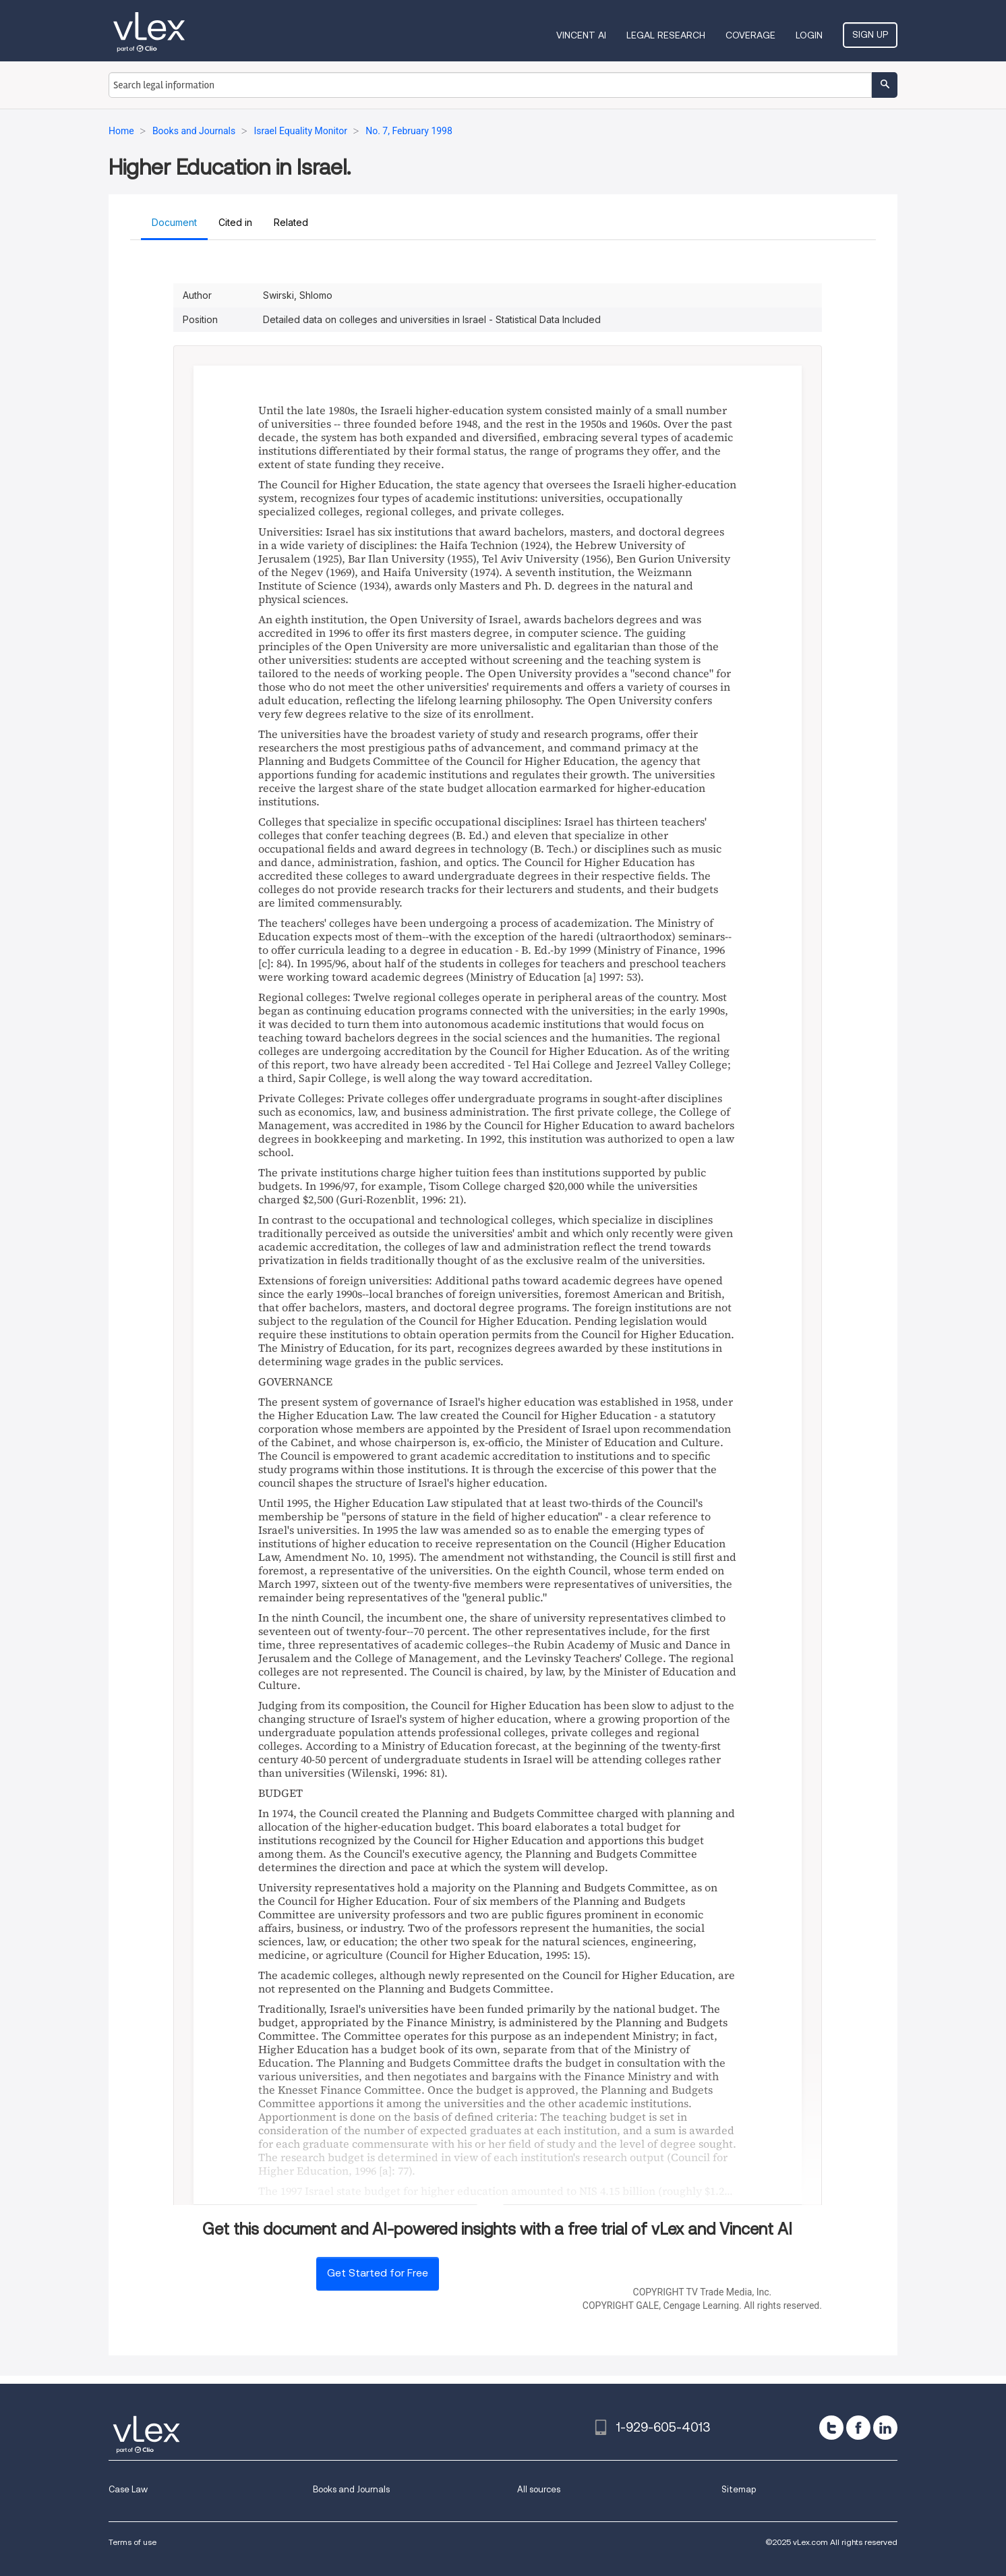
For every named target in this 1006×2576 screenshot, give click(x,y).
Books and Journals (351, 2489)
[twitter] (831, 2427)
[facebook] (858, 2427)
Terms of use (132, 2542)
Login (809, 35)
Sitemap (738, 2489)
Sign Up (870, 34)
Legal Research (665, 35)
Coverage (750, 35)
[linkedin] (885, 2427)
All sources (538, 2489)
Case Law (128, 2489)
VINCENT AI (581, 35)
